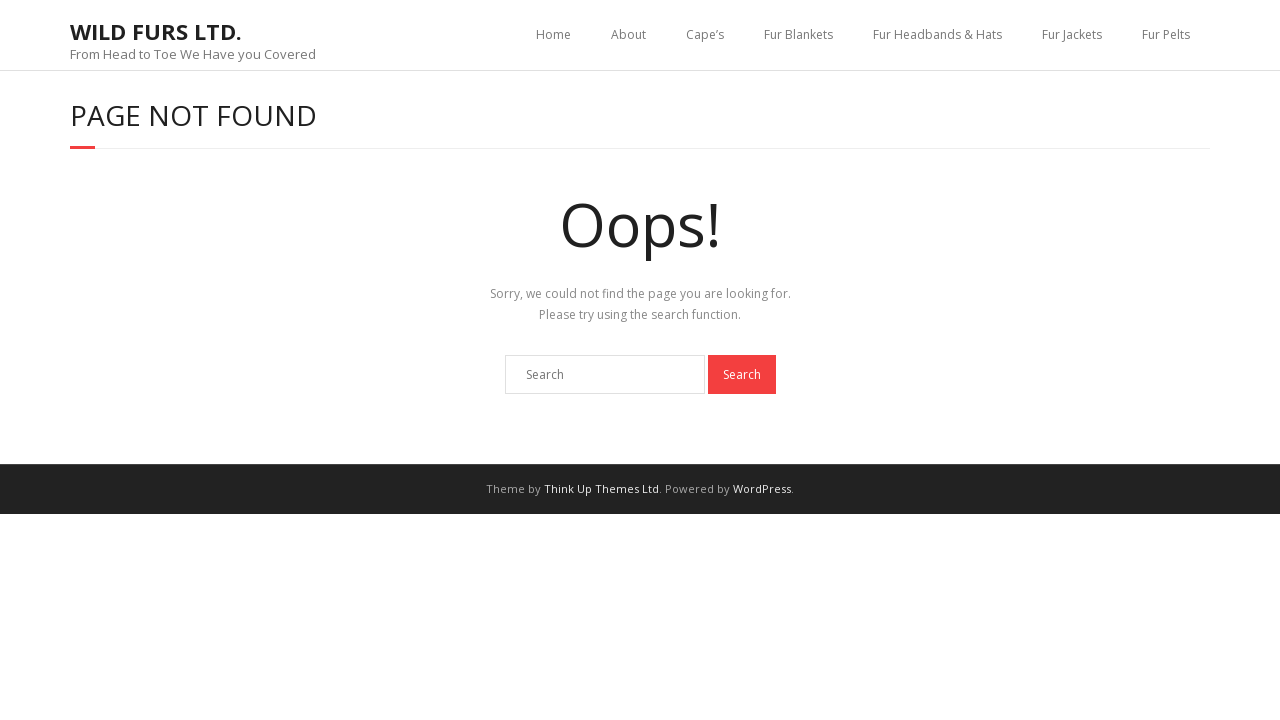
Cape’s (705, 34)
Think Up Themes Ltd (601, 488)
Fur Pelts (1166, 34)
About (628, 34)
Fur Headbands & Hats (937, 34)
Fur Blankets (798, 34)
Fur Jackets (1072, 34)
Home (553, 34)
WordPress (762, 488)
